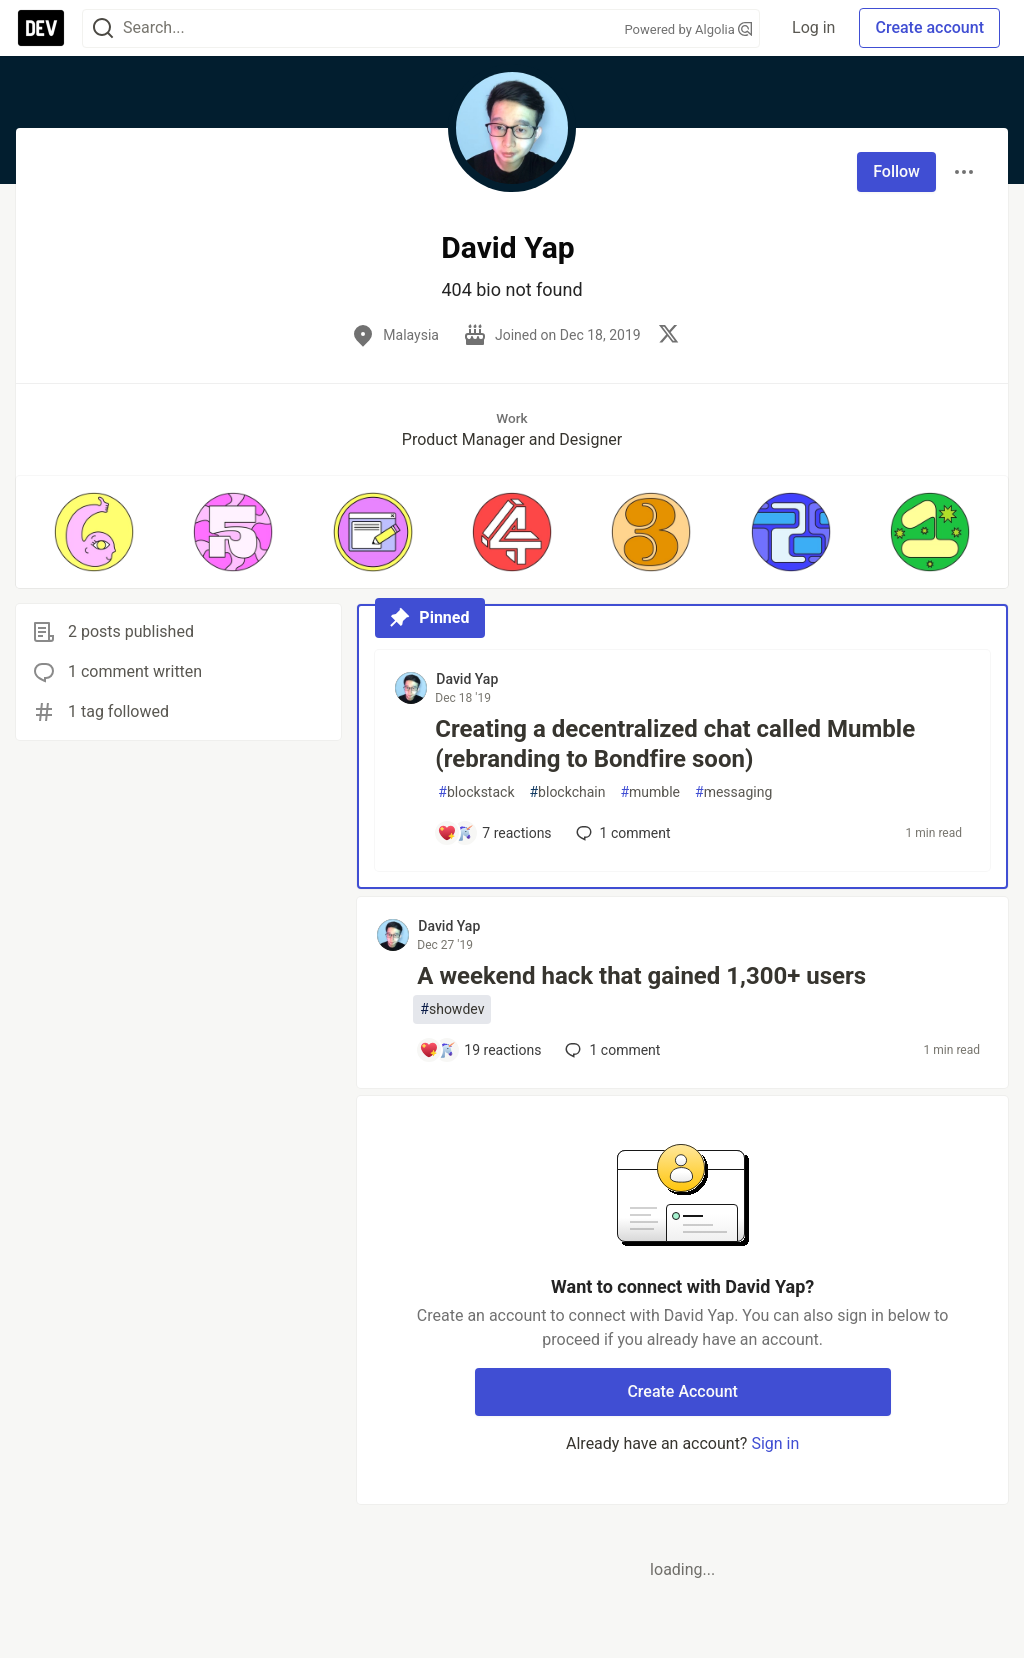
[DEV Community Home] (41, 28)
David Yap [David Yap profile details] (467, 679)
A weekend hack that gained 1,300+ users (641, 976)
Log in (813, 27)
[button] (93, 532)
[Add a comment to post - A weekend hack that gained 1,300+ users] (480, 1050)
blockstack (476, 792)
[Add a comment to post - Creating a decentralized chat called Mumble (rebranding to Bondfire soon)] (494, 833)
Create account (929, 27)
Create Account (682, 1391)
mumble (650, 792)
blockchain (567, 792)
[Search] (103, 28)
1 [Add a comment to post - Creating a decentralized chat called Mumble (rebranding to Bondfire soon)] (621, 833)
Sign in (775, 1443)
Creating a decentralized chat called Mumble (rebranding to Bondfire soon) (675, 744)
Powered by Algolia (689, 29)
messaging (733, 792)
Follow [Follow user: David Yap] (896, 171)
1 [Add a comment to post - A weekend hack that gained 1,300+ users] (610, 1050)
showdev (452, 1009)
